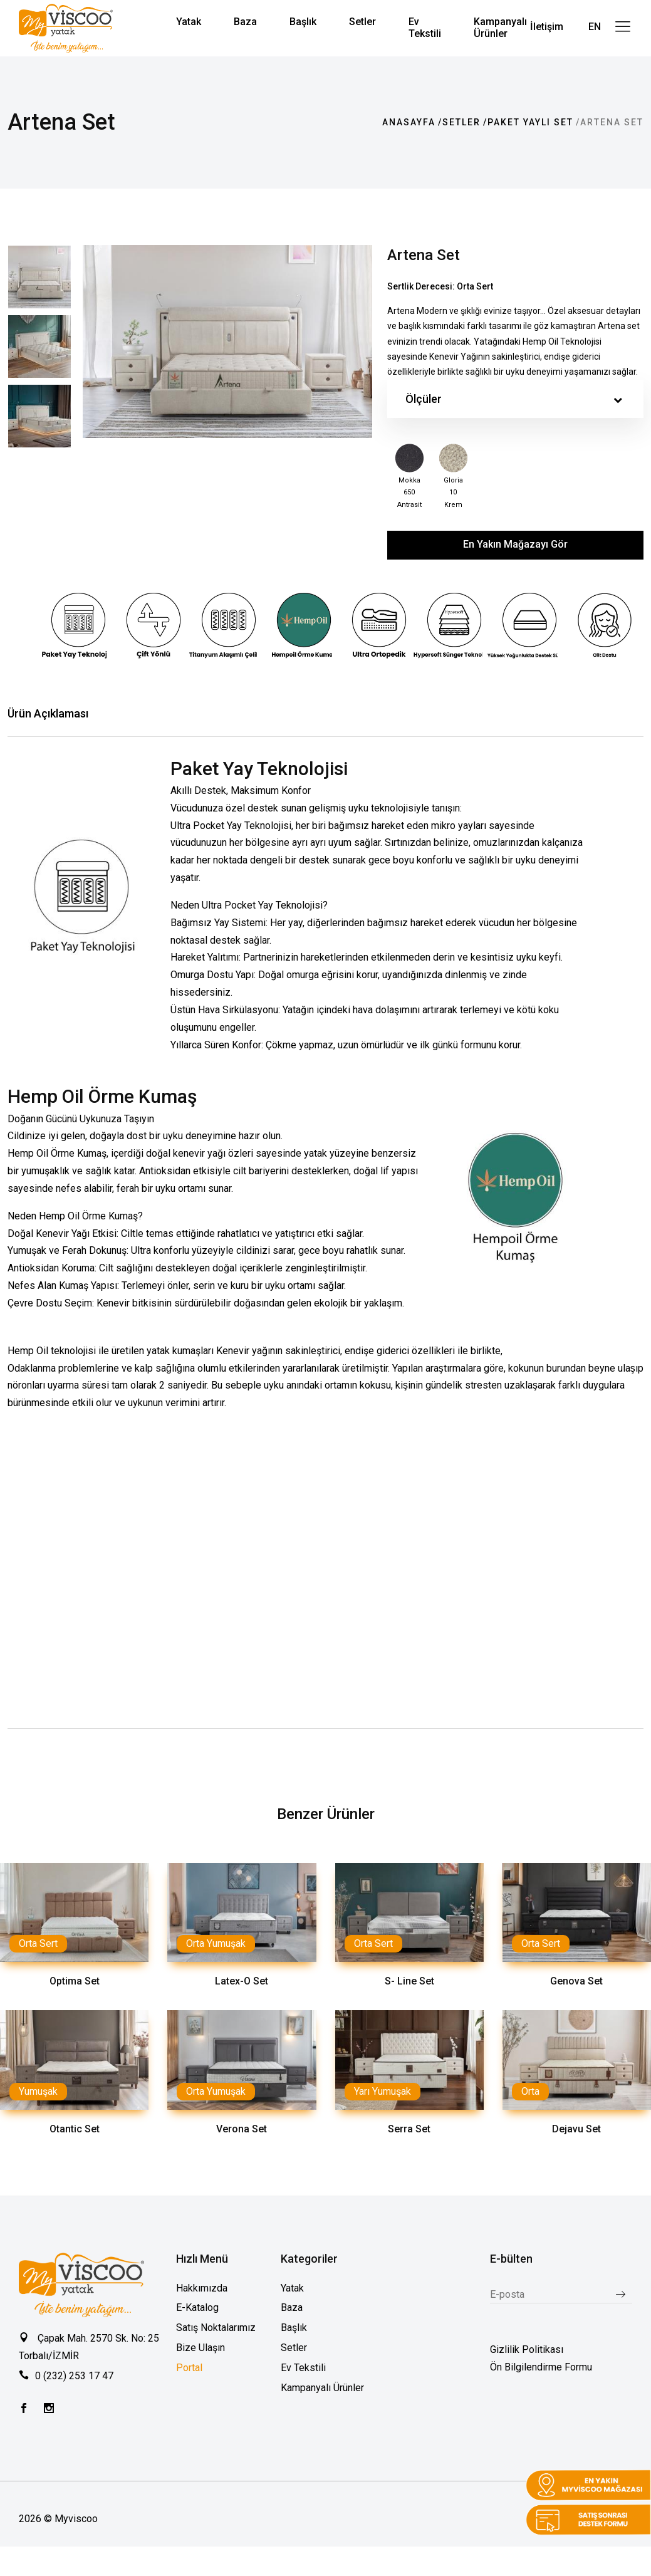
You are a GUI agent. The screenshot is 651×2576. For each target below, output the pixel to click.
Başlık (294, 2327)
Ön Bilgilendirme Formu (541, 2366)
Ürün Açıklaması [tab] (48, 713)
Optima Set (74, 1980)
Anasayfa (408, 122)
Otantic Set (74, 2128)
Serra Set (409, 2128)
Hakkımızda (201, 2287)
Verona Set (241, 2128)
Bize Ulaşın (200, 2347)
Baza (292, 2307)
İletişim (546, 27)
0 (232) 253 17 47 (74, 2375)
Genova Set (576, 1980)
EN (594, 27)
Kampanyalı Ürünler (322, 2387)
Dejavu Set (576, 2128)
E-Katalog (197, 2307)
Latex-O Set (241, 1980)
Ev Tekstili (303, 2367)
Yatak (292, 2287)
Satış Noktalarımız (216, 2327)
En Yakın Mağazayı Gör (515, 544)
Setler (461, 122)
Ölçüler (514, 399)
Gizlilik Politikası (526, 2349)
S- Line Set (409, 1980)
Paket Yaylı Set (530, 122)
